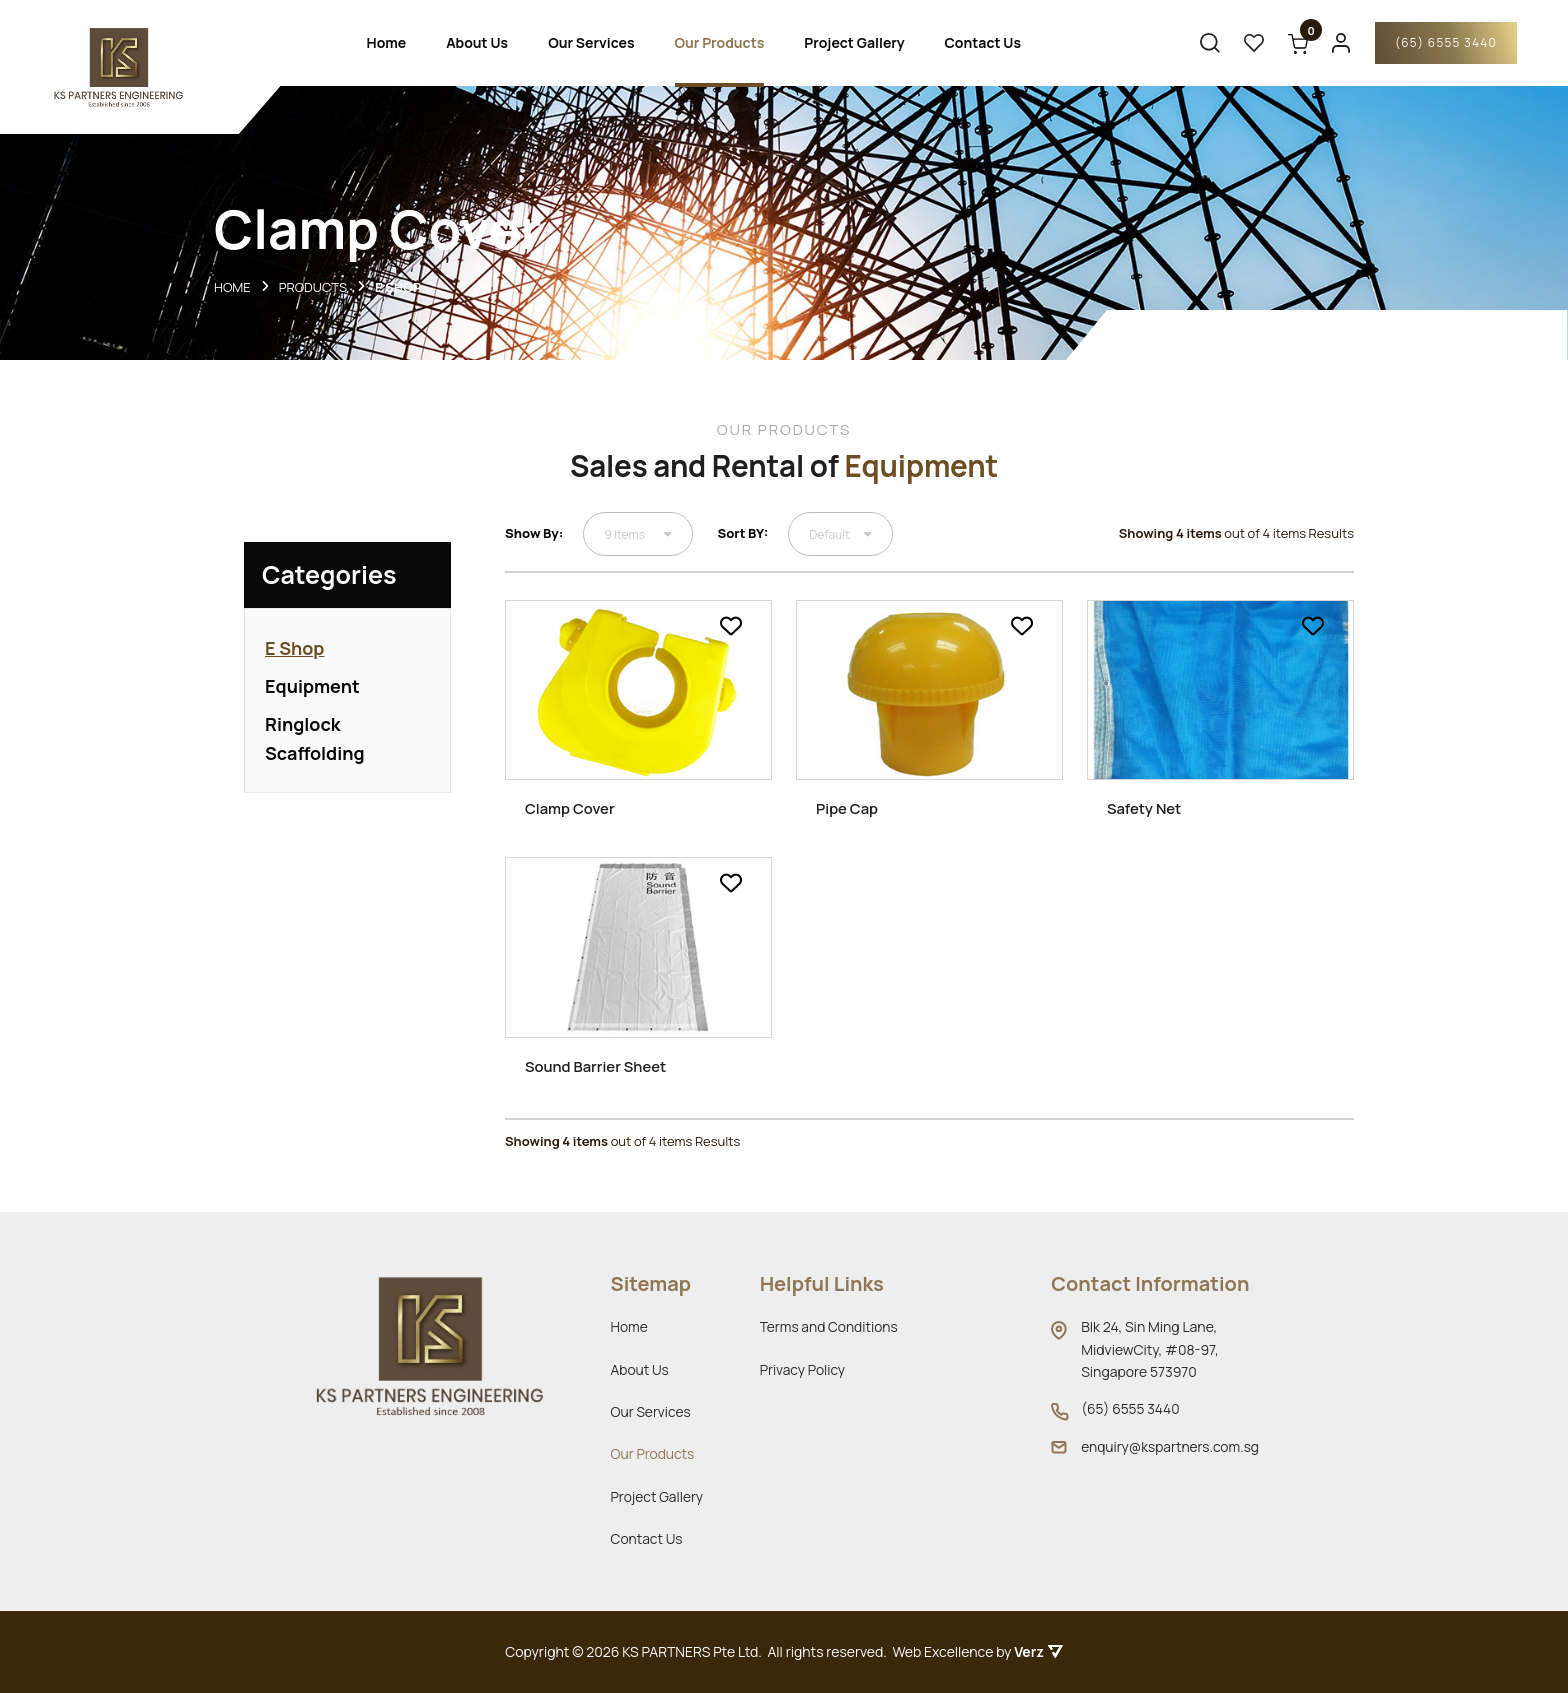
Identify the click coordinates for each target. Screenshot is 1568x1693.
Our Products (719, 44)
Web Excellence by (978, 1651)
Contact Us (982, 44)
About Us (476, 44)
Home (386, 44)
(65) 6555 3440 (1436, 45)
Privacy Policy (801, 1369)
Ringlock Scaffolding (315, 746)
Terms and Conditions (828, 1326)
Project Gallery (854, 44)
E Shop (294, 655)
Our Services (590, 44)
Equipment (312, 694)
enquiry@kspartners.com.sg (1168, 1446)
